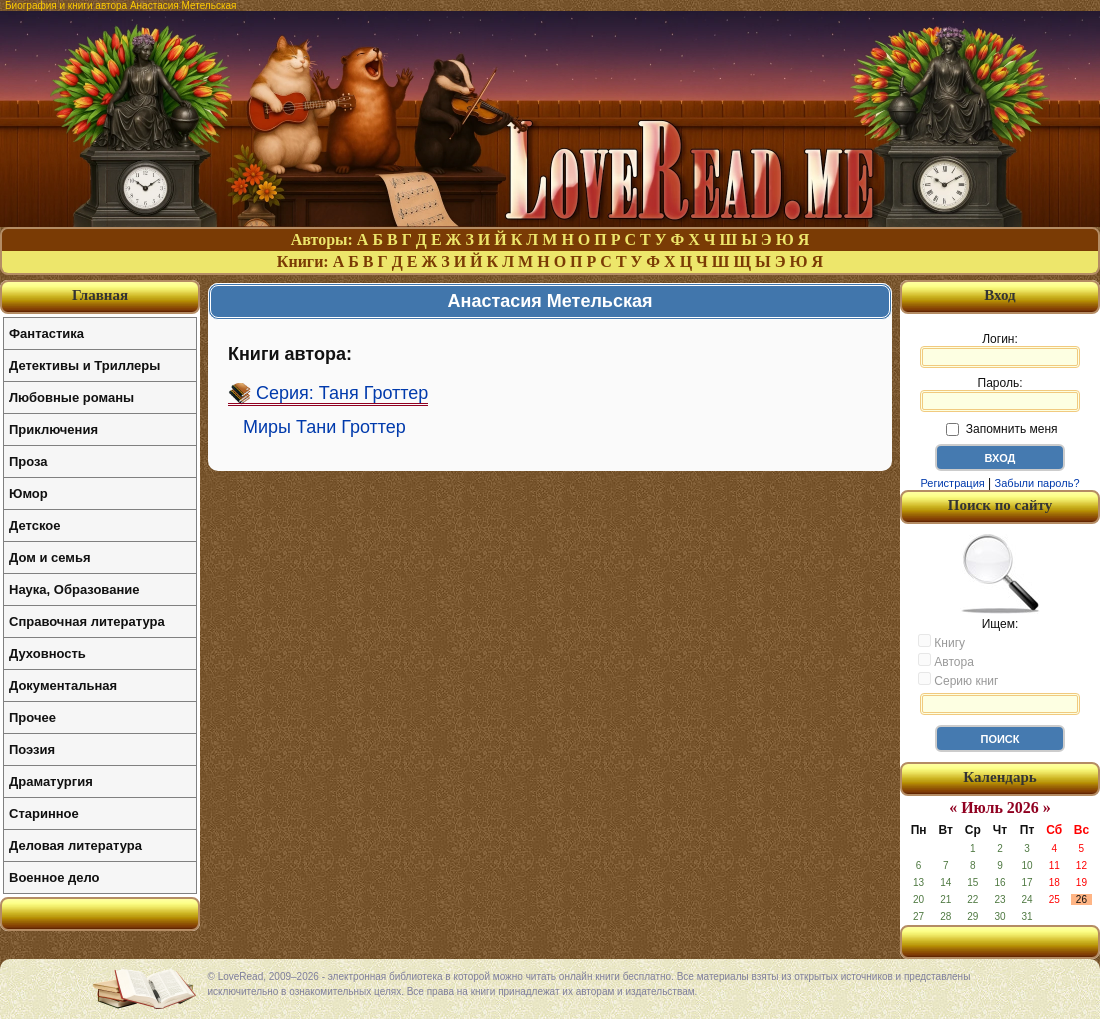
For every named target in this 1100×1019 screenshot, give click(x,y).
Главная (100, 295)
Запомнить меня (1001, 429)
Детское (34, 525)
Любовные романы (71, 397)
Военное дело (54, 877)
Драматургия (51, 781)
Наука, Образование (74, 589)
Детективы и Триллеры (84, 365)
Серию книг (958, 680)
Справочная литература (87, 621)
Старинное (44, 813)
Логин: (1000, 350)
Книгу (941, 642)
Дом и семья (50, 557)
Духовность (47, 653)
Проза (28, 461)
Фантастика (46, 333)
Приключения (53, 429)
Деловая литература (75, 845)
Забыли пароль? (1037, 483)
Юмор (28, 493)
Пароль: (1000, 394)
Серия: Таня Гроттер (342, 393)
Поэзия (32, 749)
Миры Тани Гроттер (324, 427)
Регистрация (952, 483)
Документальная (63, 685)
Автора (946, 661)
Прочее (32, 717)
